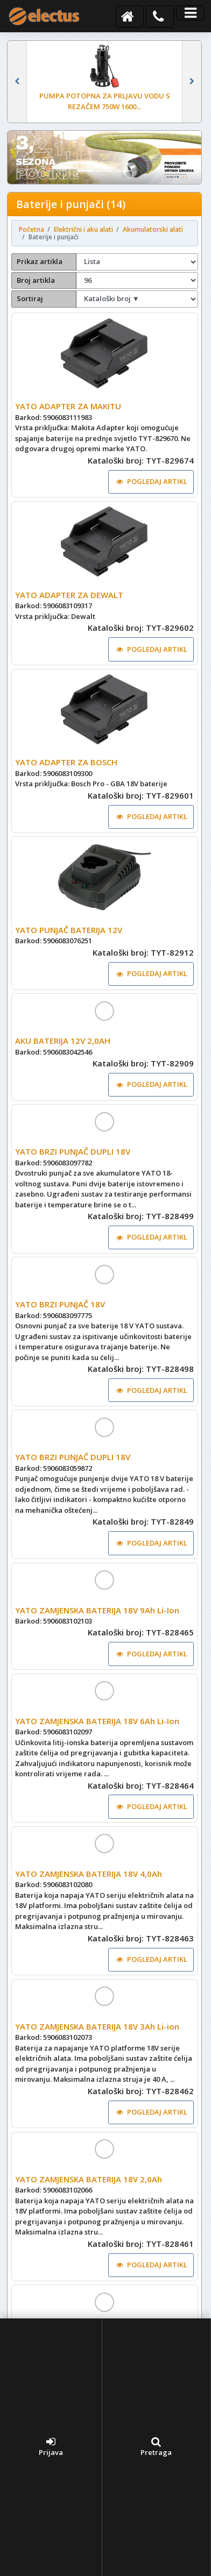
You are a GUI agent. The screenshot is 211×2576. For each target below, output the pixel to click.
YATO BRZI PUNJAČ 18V (60, 1304)
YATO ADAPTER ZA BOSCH (66, 762)
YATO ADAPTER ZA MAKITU (68, 406)
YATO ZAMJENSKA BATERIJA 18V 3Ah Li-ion (97, 2026)
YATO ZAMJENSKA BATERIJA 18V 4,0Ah (88, 1873)
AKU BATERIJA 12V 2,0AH (62, 1040)
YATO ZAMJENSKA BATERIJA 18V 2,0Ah (88, 2179)
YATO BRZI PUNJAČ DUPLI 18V (72, 1151)
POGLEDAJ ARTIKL (151, 481)
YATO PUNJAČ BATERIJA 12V (68, 929)
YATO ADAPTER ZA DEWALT (69, 594)
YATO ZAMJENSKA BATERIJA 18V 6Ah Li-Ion (97, 1721)
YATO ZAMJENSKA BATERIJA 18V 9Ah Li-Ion (97, 1610)
